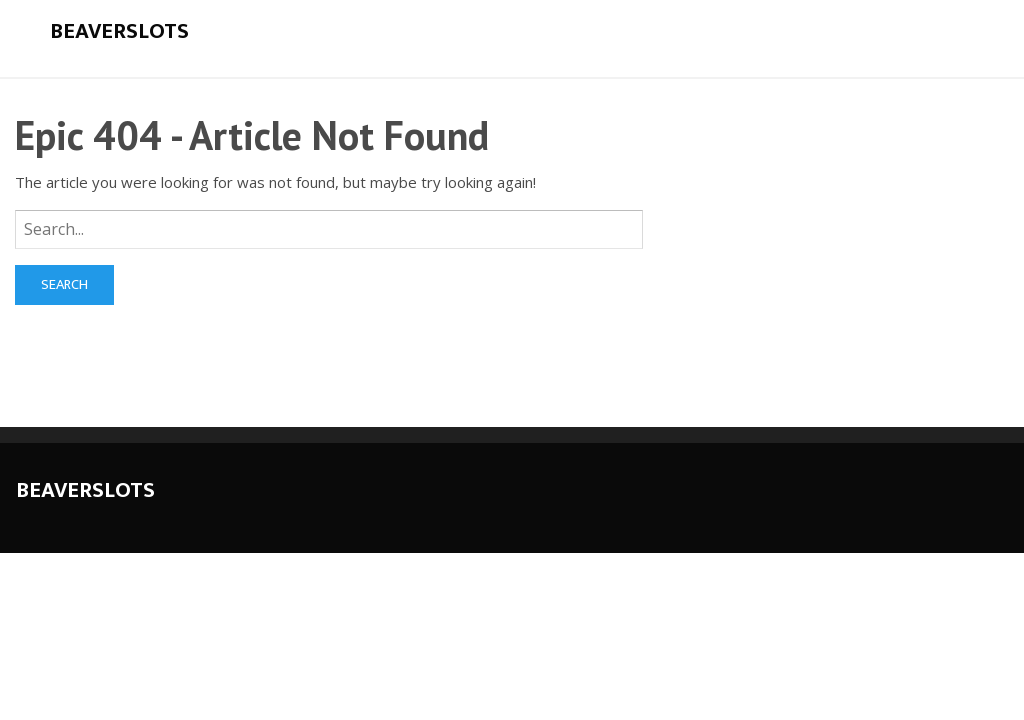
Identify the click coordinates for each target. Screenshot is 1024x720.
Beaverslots (119, 31)
